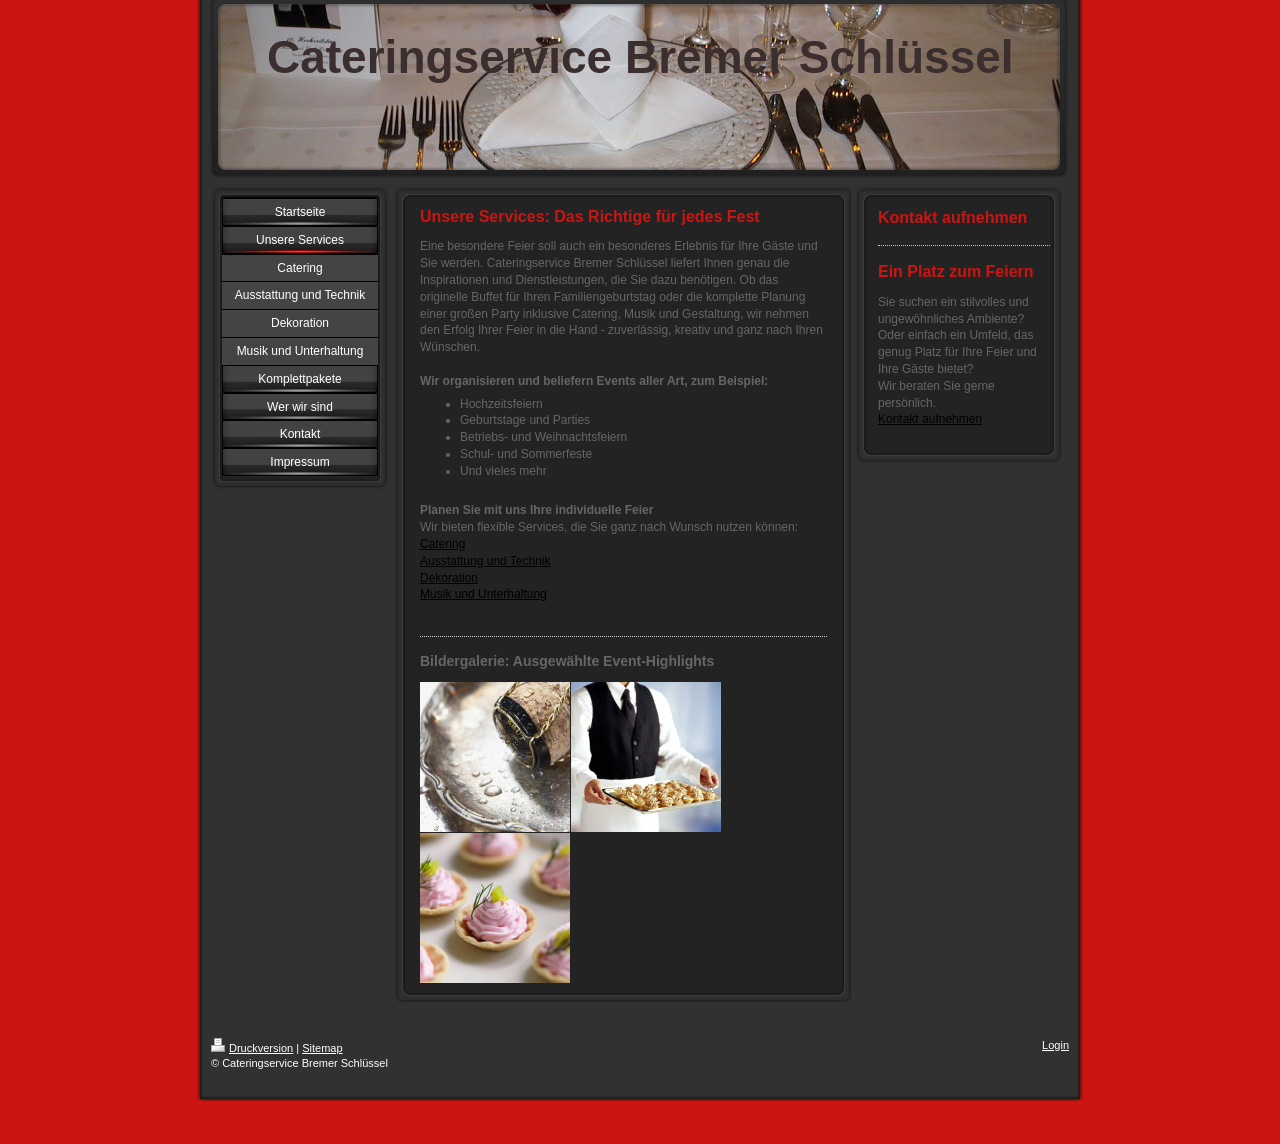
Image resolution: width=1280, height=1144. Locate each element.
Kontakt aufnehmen (930, 419)
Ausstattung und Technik (485, 561)
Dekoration (449, 578)
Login (1055, 1045)
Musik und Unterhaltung (483, 594)
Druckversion (252, 1048)
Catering (442, 544)
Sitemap (322, 1048)
